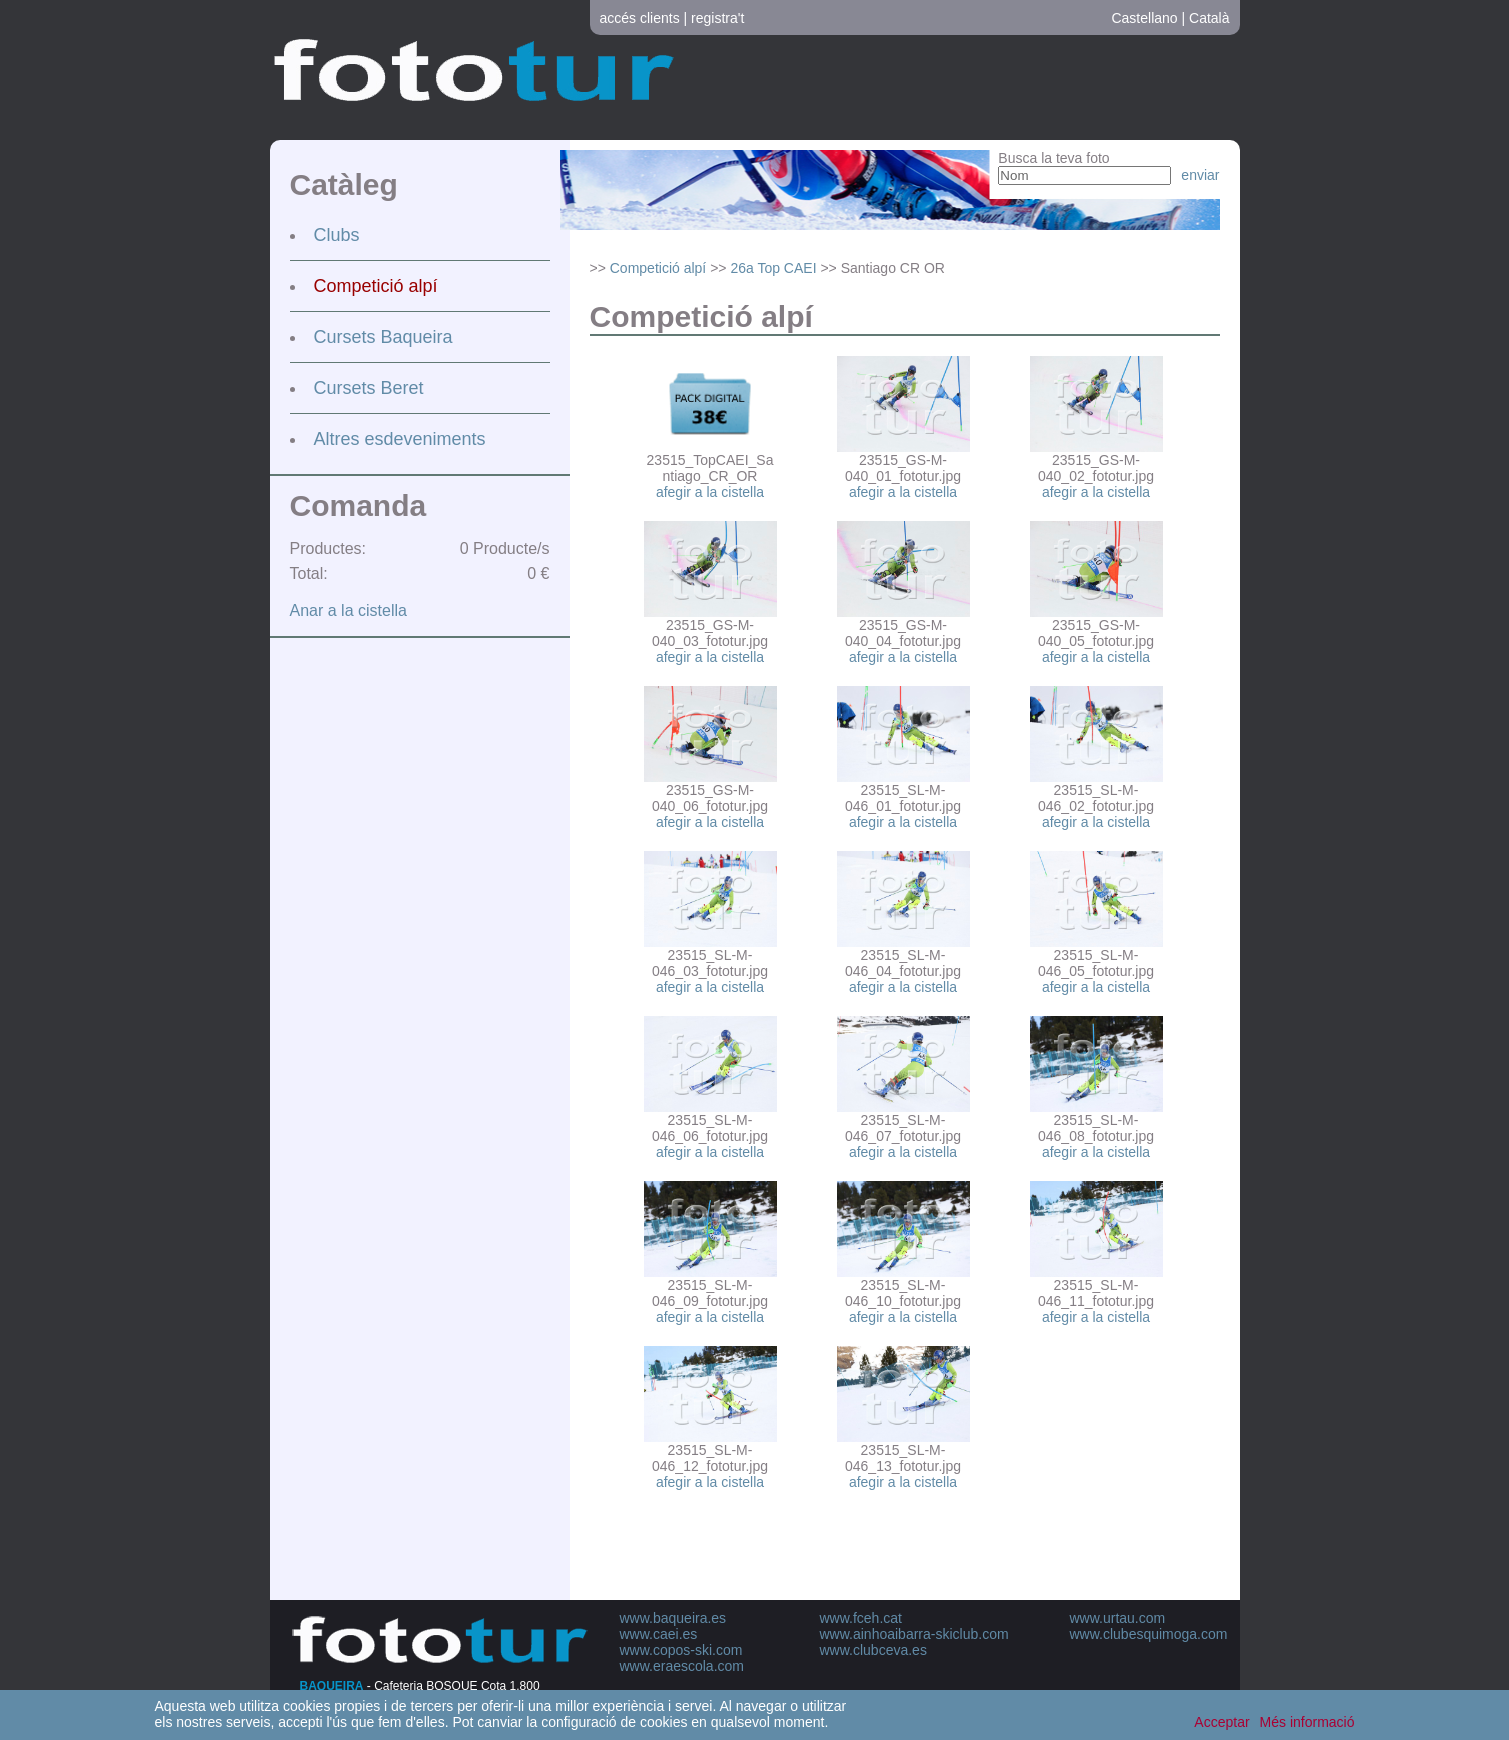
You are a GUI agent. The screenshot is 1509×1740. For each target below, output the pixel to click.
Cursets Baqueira (383, 337)
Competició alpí (376, 286)
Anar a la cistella (348, 610)
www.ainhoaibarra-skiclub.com (914, 1634)
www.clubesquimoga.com (1149, 1634)
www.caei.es (659, 1634)
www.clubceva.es (873, 1650)
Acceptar (1221, 1722)
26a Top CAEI (773, 268)
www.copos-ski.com (681, 1650)
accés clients (640, 18)
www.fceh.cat (861, 1618)
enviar (1200, 175)
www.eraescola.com (682, 1666)
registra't (717, 18)
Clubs (337, 235)
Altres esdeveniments (400, 439)
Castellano (1144, 18)
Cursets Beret (369, 388)
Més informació (1307, 1722)
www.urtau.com (1118, 1618)
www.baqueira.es (673, 1618)
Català (1209, 18)
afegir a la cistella (710, 492)
